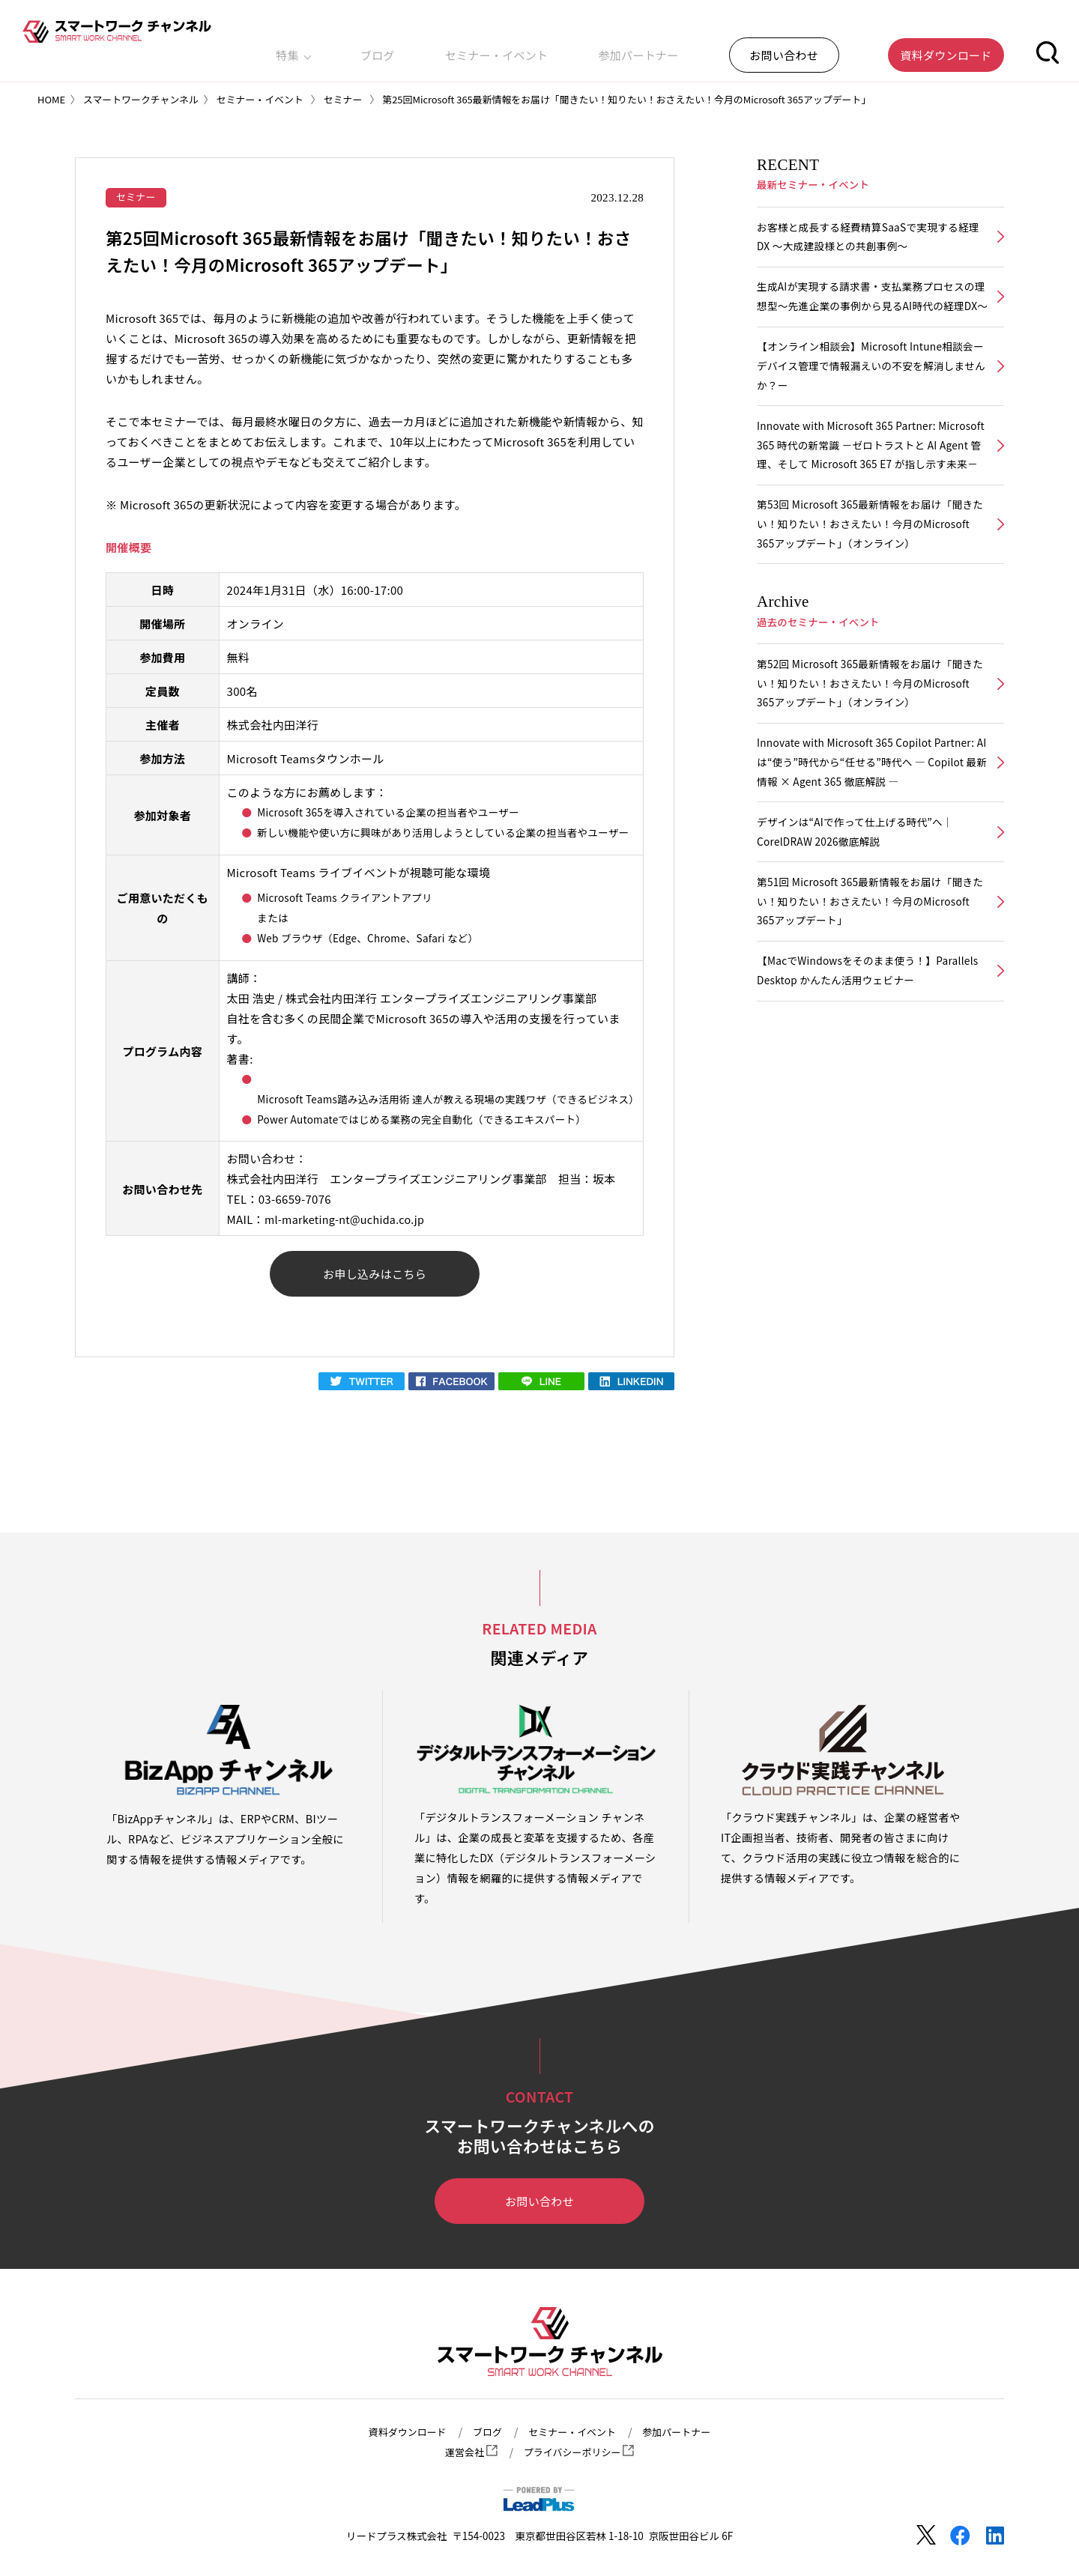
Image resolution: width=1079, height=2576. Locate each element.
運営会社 (468, 2451)
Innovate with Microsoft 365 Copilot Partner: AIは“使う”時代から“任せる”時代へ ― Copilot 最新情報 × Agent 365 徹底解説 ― (871, 825)
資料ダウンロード (401, 2431)
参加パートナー (714, 47)
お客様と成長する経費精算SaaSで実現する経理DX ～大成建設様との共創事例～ (868, 238)
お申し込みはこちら (375, 1276)
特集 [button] (458, 47)
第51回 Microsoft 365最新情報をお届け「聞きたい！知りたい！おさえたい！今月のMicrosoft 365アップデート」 (870, 970)
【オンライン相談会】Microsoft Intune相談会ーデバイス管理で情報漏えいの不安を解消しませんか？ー (871, 394)
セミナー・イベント (602, 47)
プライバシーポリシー (580, 2451)
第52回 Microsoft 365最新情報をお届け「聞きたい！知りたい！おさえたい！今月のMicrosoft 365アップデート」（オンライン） (870, 743)
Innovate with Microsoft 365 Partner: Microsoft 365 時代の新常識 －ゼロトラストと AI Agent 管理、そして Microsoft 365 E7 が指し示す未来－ (870, 487)
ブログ (513, 47)
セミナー (137, 197)
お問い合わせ (539, 2204)
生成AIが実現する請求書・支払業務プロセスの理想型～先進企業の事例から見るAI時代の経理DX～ (871, 311)
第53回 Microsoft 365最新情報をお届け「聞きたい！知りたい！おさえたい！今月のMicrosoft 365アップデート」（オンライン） (870, 579)
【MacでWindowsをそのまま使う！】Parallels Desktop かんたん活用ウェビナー (862, 1043)
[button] (1047, 47)
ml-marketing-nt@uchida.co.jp (348, 1220)
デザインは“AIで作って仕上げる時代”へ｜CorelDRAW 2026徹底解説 (859, 898)
